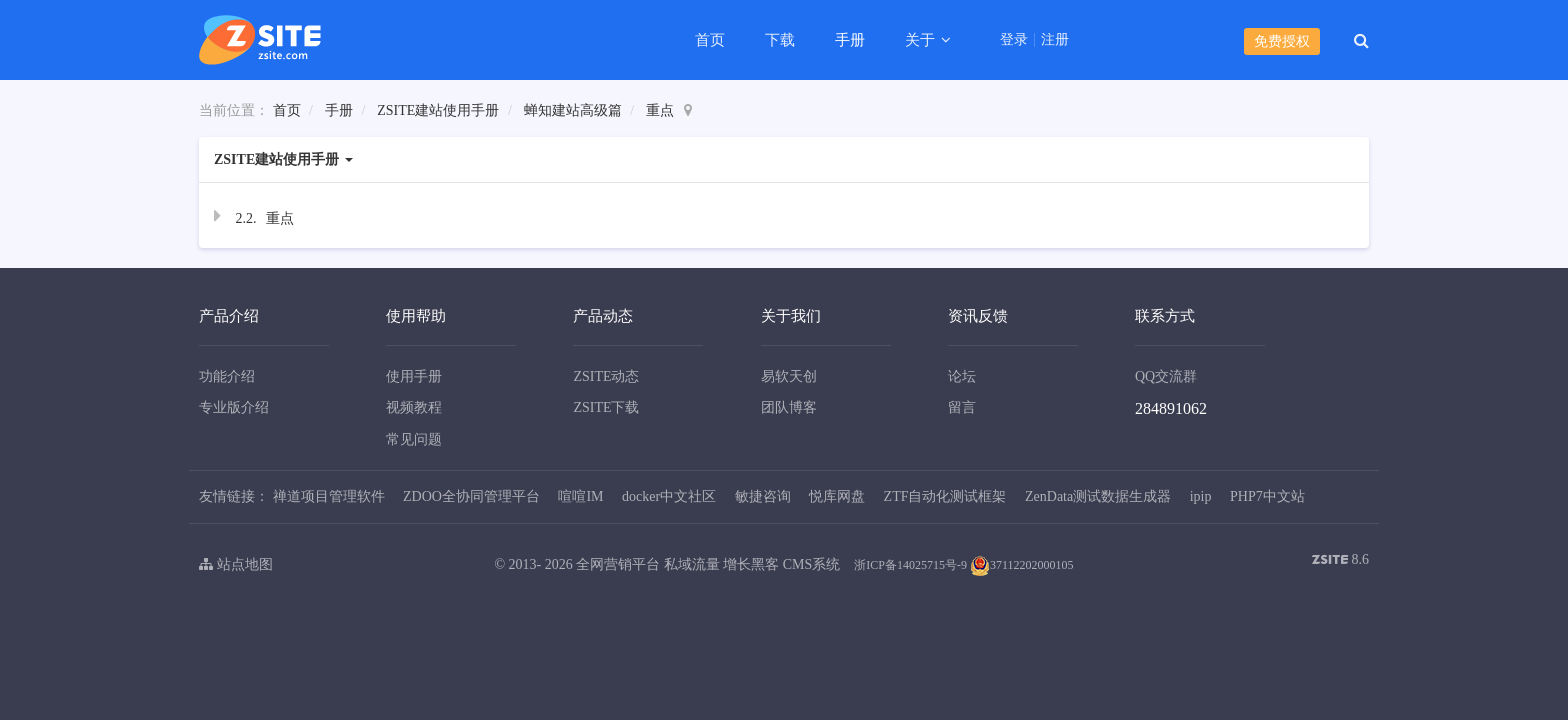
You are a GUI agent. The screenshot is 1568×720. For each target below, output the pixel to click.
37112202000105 (1022, 565)
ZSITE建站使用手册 (438, 110)
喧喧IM (580, 496)
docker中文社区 (669, 496)
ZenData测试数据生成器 (1098, 496)
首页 (710, 40)
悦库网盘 (837, 496)
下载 (780, 40)
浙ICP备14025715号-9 (910, 565)
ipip (1201, 496)
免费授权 (1282, 41)
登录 (1014, 40)
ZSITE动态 (606, 376)
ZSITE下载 (606, 407)
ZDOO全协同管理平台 (471, 496)
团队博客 (789, 407)
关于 (922, 40)
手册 (850, 40)
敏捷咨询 (763, 496)
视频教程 (414, 407)
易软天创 (789, 376)
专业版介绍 (234, 407)
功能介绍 (227, 376)
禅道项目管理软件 (329, 496)
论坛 (962, 376)
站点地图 (236, 564)
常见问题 (414, 439)
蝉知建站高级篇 (573, 110)
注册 (1055, 40)
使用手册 (414, 376)
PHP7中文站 (1267, 496)
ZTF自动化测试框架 (945, 496)
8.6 (1340, 561)
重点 (660, 110)
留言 (962, 407)
